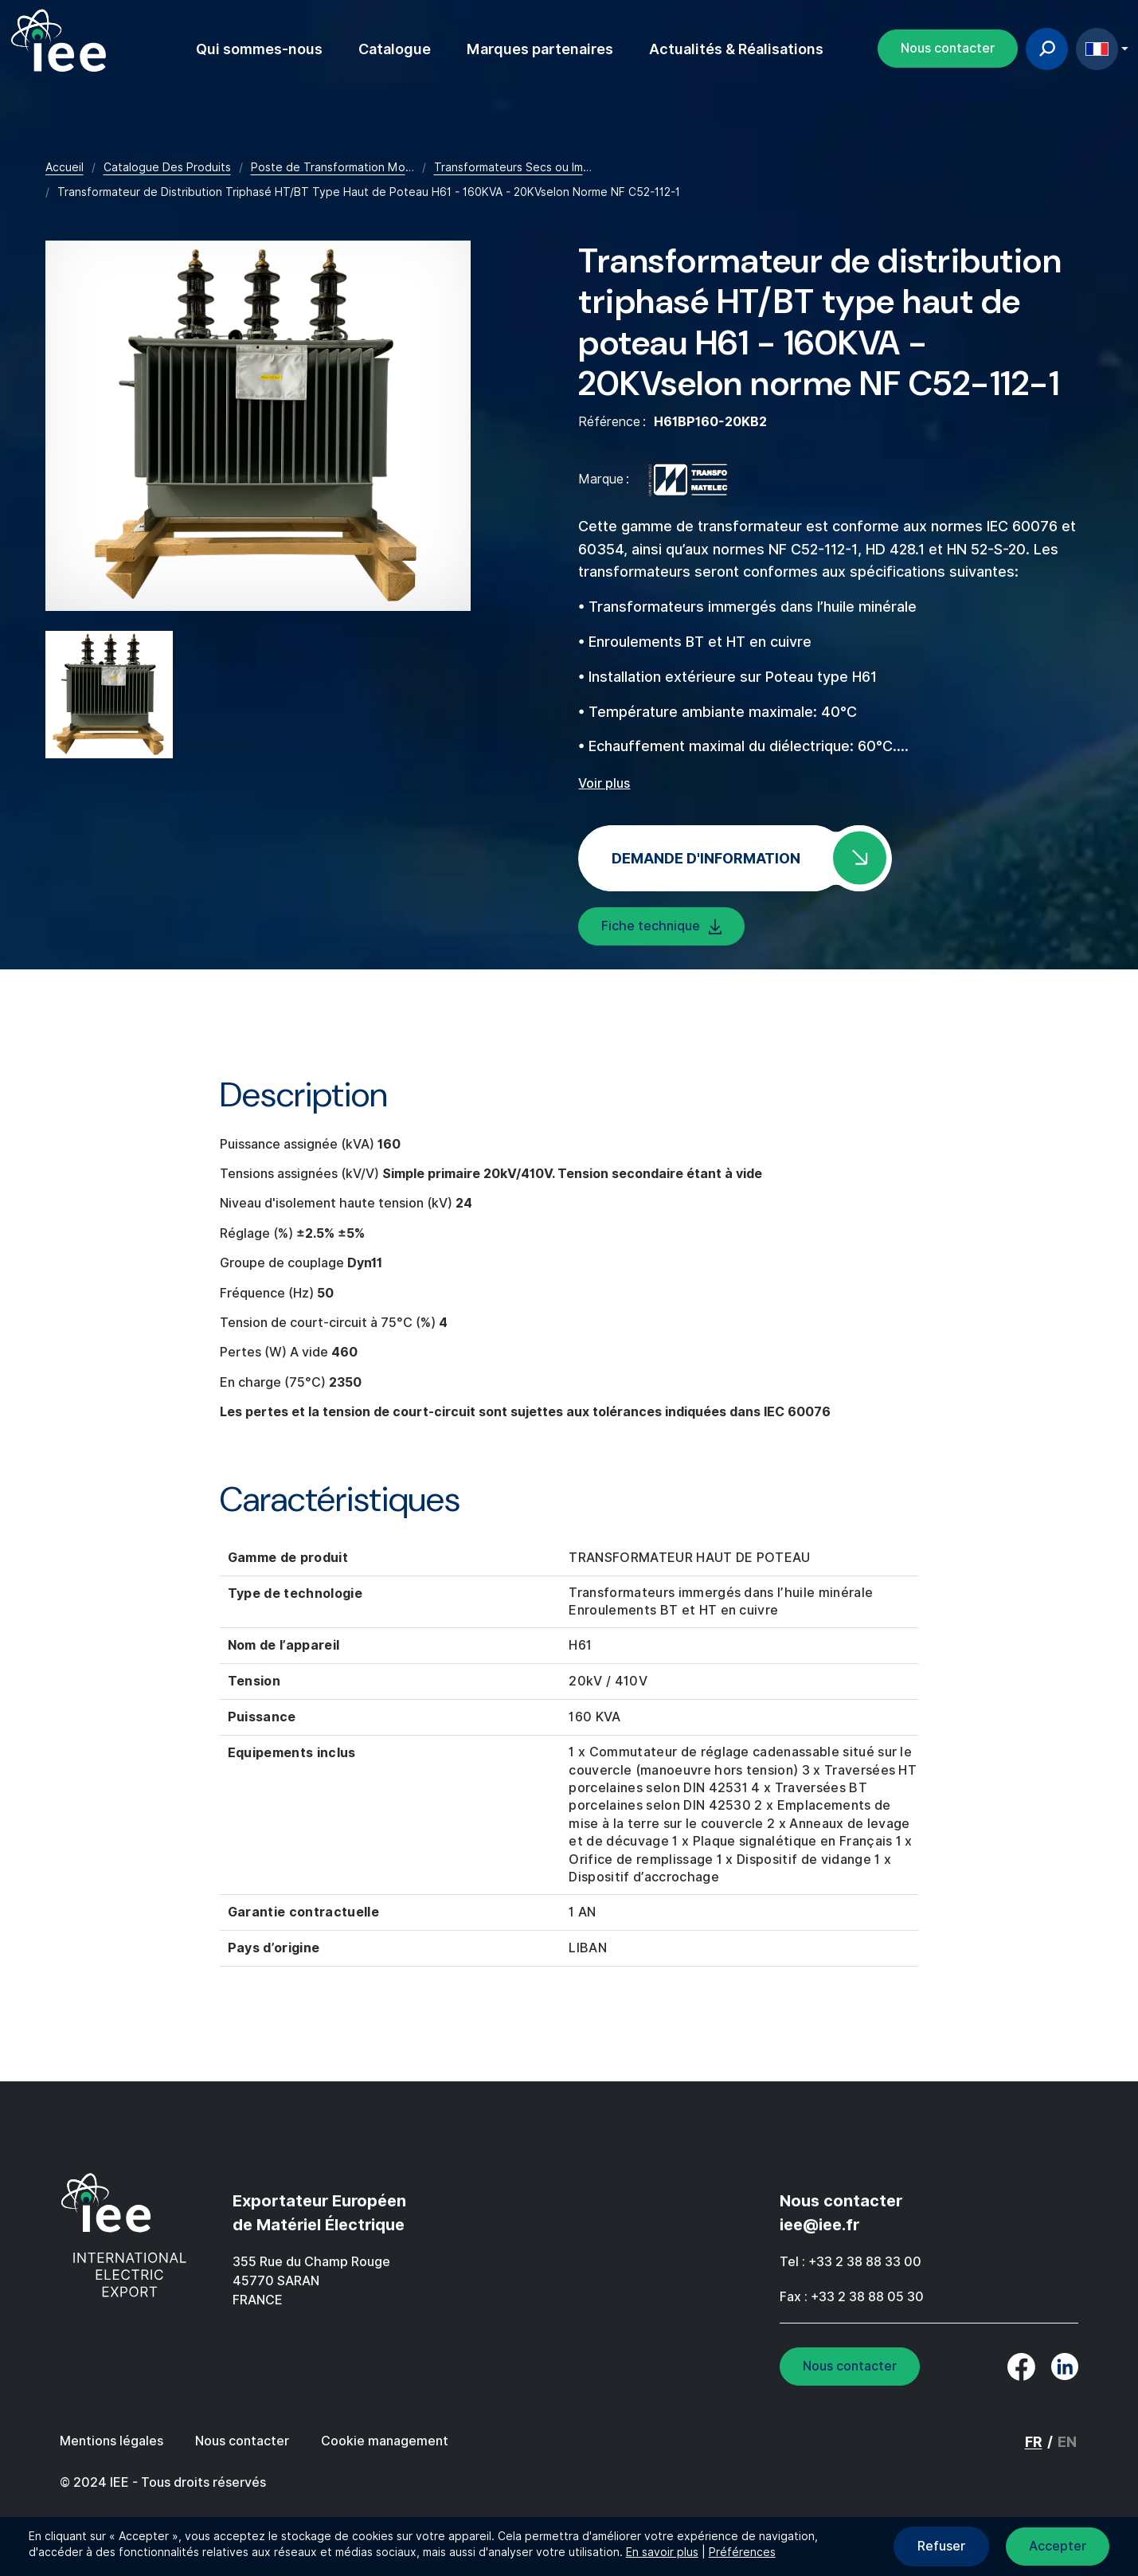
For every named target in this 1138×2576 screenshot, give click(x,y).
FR (1097, 49)
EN (1067, 2442)
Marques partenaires (540, 49)
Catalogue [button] (394, 49)
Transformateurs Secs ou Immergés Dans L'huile (560, 167)
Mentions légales (111, 2441)
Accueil (64, 167)
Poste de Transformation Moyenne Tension (367, 167)
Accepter (1057, 2546)
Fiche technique (650, 926)
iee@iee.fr (819, 2225)
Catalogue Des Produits (167, 167)
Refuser (941, 2546)
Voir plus (604, 783)
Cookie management (384, 2441)
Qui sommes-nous (259, 49)
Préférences (742, 2552)
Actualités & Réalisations (736, 49)
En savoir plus (662, 2552)
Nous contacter (948, 48)
